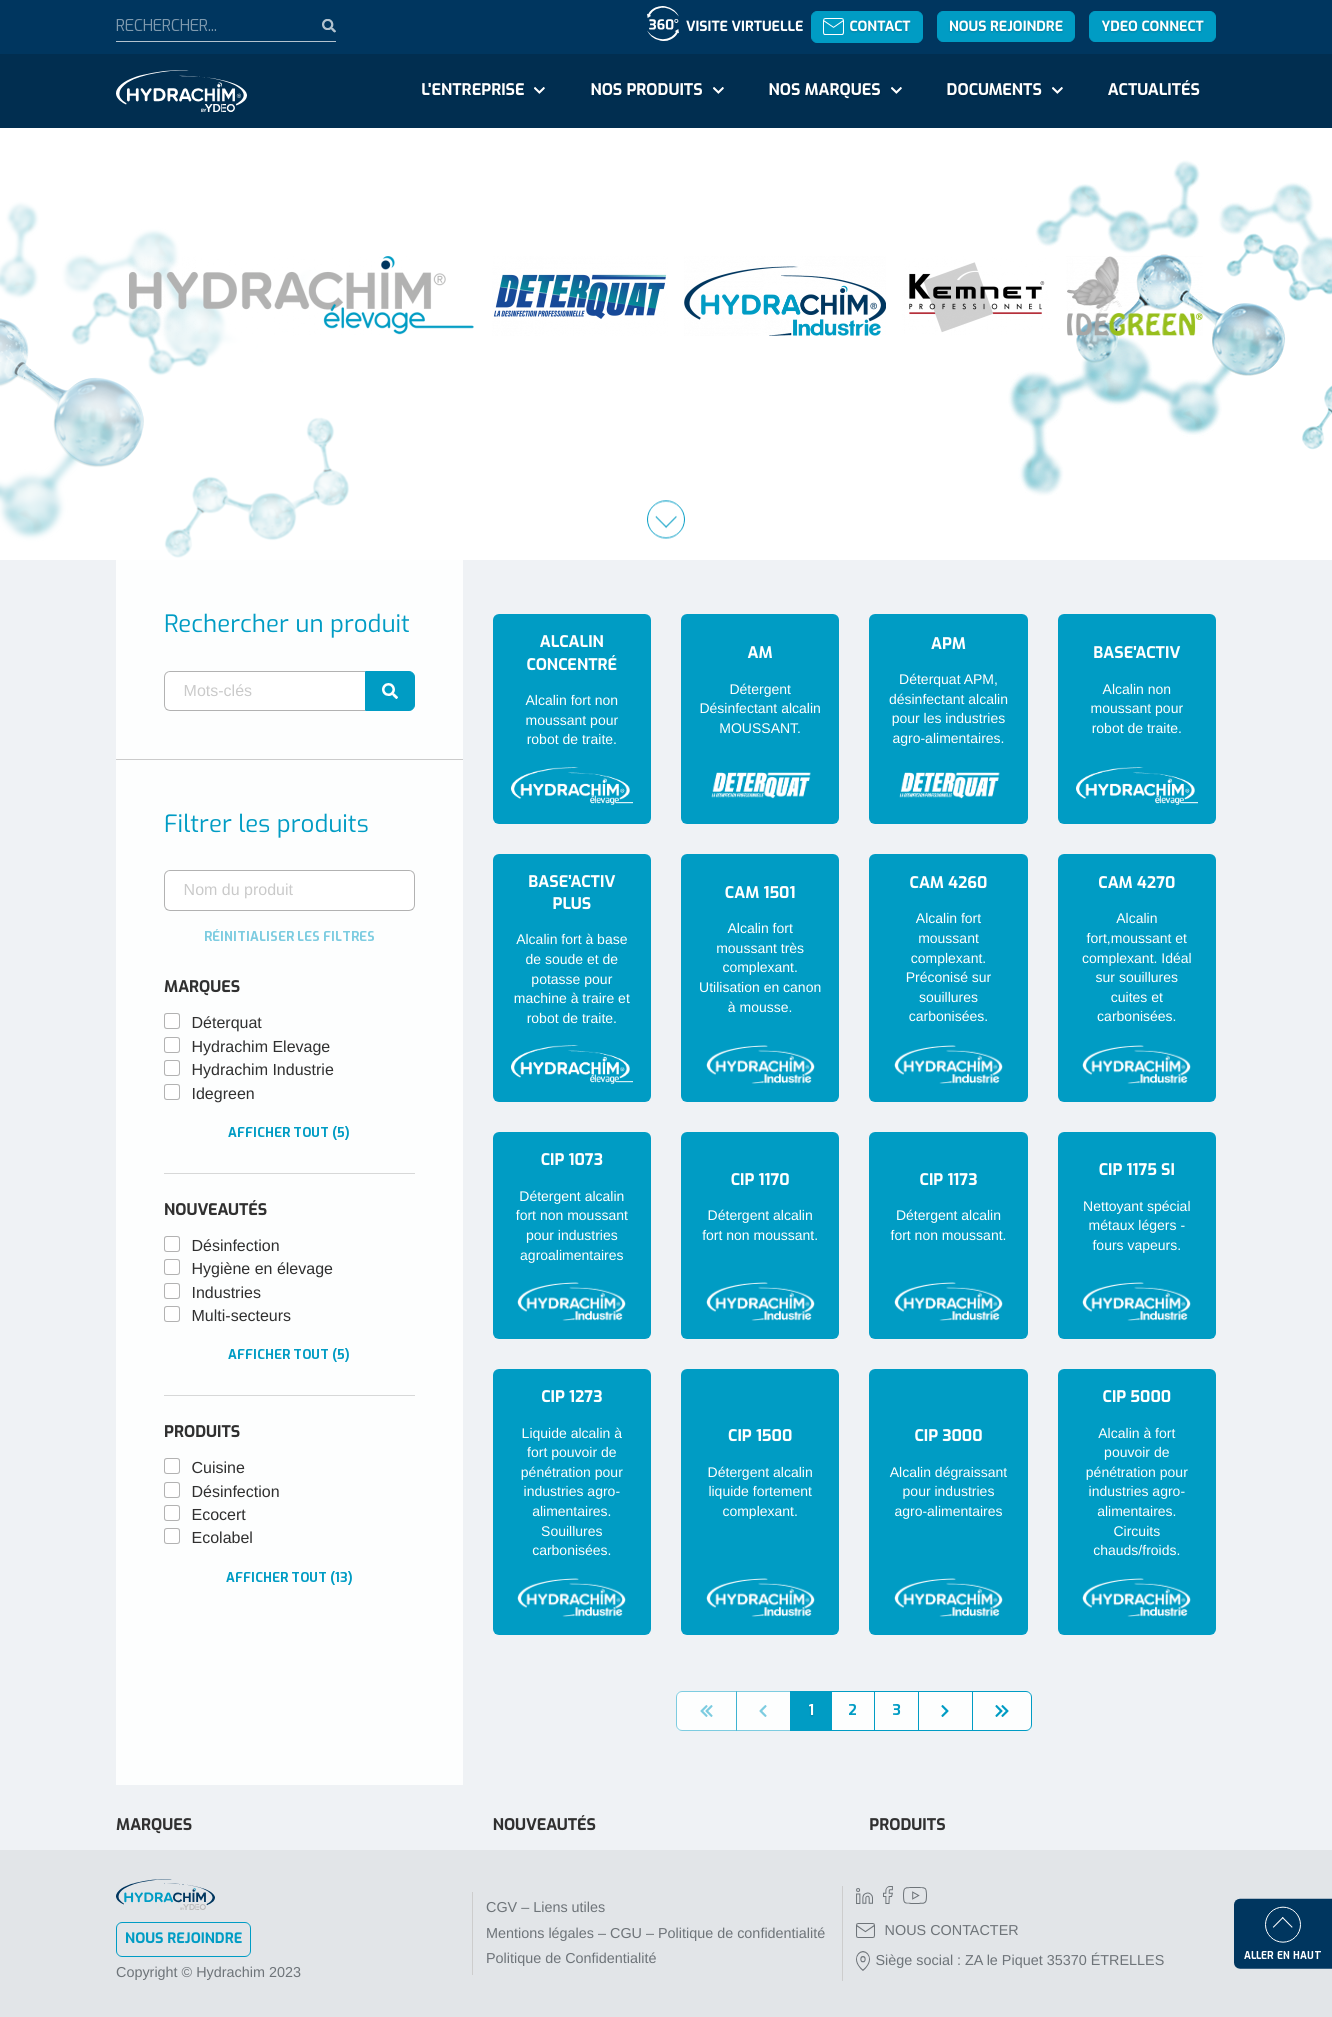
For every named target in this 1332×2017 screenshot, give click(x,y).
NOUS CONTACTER (937, 1931)
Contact (866, 26)
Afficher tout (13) (289, 1577)
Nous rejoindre (1006, 26)
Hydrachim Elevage (261, 1047)
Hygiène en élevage (262, 1269)
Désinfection (236, 1246)
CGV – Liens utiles (545, 1908)
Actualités (1154, 90)
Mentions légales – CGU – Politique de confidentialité (655, 1934)
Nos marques (824, 90)
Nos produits (646, 90)
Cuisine (218, 1468)
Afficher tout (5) (289, 1132)
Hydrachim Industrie (263, 1070)
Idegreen (223, 1094)
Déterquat (227, 1023)
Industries (226, 1293)
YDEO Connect (1152, 26)
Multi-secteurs (242, 1316)
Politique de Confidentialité (571, 1959)
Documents (994, 90)
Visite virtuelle (744, 26)
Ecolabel (222, 1538)
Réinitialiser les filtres (289, 936)
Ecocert (219, 1515)
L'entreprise (472, 90)
